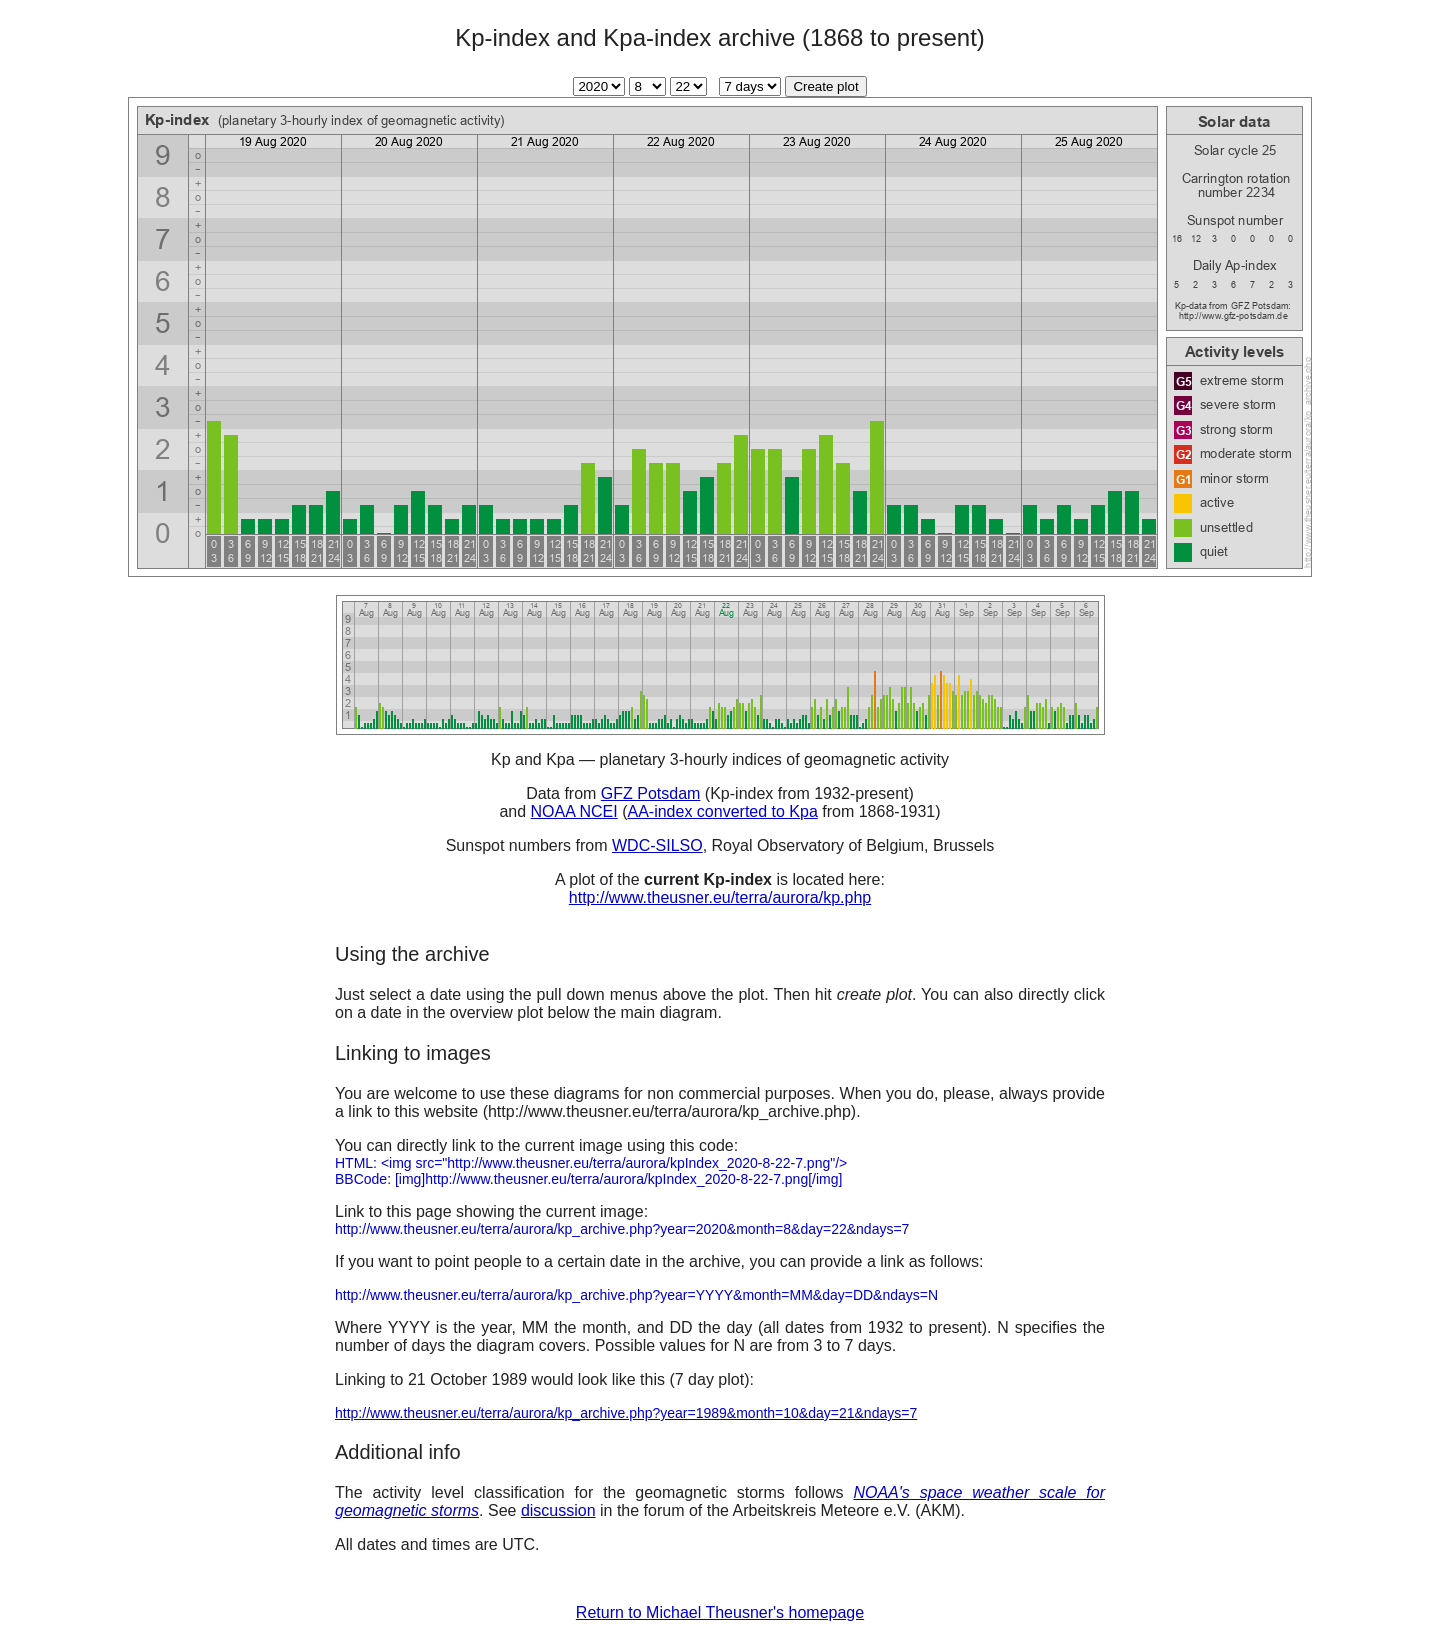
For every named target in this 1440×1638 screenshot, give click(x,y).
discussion (558, 1510)
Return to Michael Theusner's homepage (720, 1612)
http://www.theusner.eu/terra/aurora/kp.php (720, 897)
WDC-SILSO (657, 845)
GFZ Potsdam (651, 793)
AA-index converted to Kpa (722, 811)
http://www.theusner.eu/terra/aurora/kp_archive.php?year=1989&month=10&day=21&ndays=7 (626, 1413)
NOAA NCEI (574, 811)
